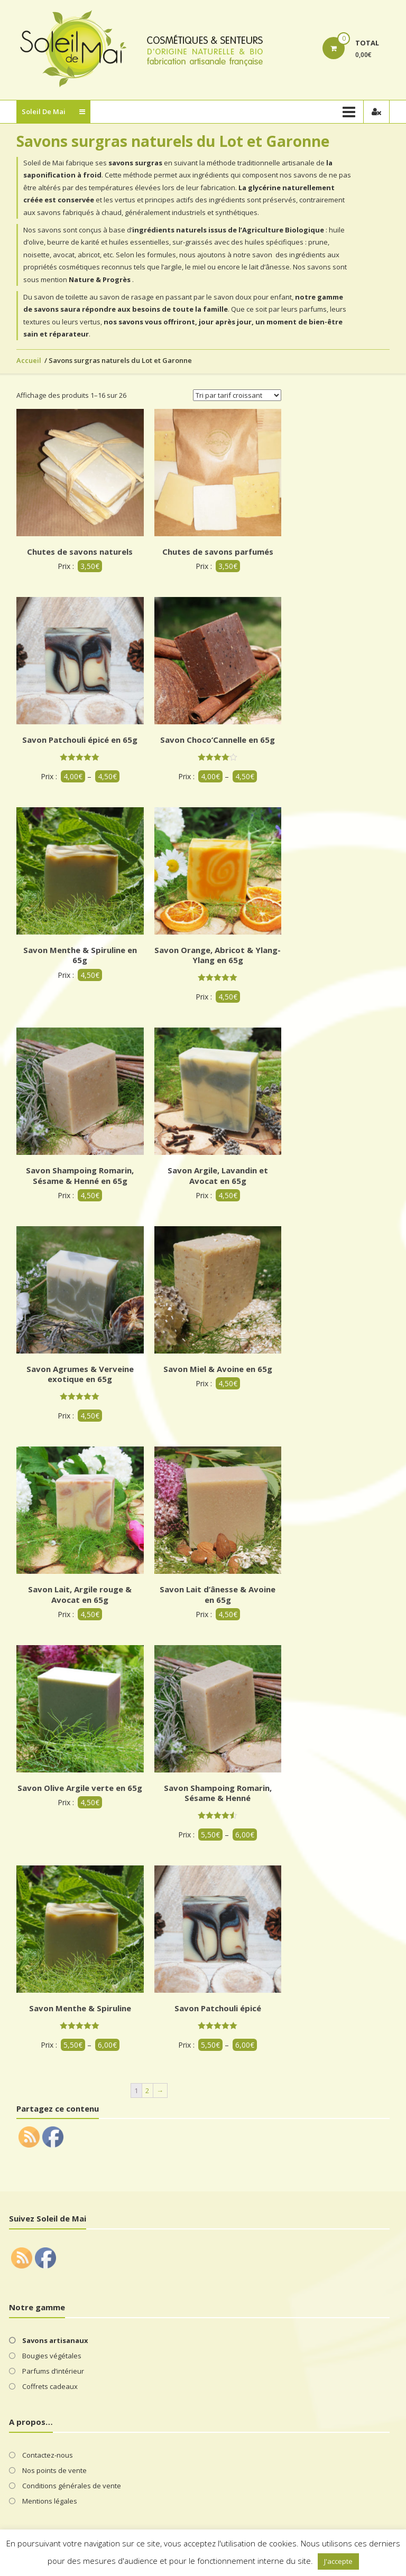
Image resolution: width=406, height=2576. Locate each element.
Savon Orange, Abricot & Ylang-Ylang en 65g (217, 955)
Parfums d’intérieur (53, 2371)
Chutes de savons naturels (80, 551)
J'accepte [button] (338, 2561)
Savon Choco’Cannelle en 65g (217, 739)
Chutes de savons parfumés (217, 551)
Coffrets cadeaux (50, 2386)
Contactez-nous (47, 2455)
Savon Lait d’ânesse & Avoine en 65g (217, 1594)
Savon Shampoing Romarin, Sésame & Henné (218, 1793)
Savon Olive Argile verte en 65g (79, 1787)
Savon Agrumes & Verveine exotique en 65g (80, 1374)
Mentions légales (49, 2501)
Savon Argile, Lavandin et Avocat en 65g (218, 1175)
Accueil (28, 360)
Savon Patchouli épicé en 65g (79, 739)
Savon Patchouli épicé (217, 2008)
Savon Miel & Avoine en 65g (217, 1369)
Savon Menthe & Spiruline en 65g (80, 955)
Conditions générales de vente (71, 2485)
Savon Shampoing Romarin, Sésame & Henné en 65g (80, 1175)
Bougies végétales (51, 2355)
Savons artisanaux (55, 2340)
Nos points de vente (54, 2470)
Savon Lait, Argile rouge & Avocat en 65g (80, 1594)
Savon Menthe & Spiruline (80, 2008)
